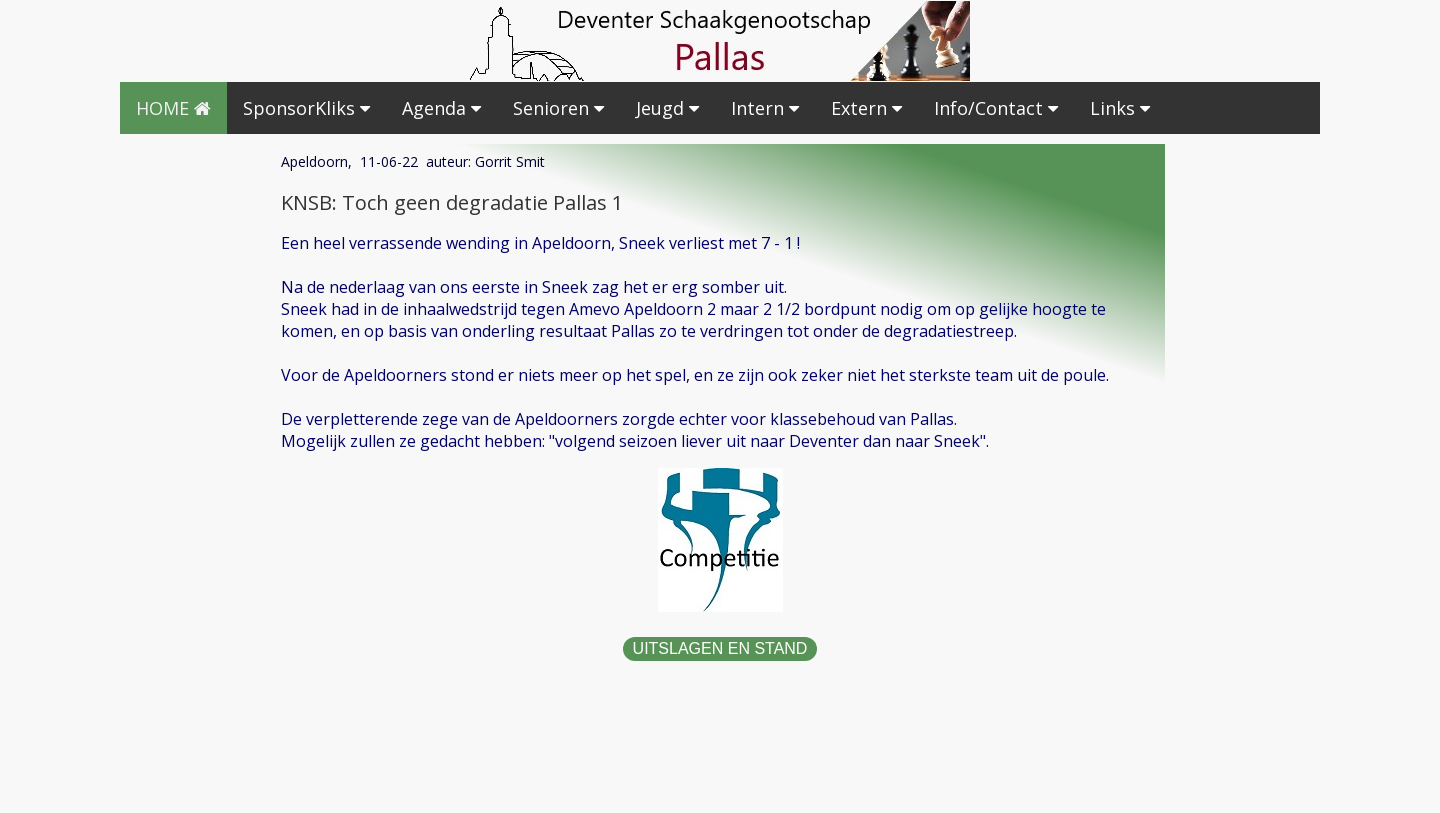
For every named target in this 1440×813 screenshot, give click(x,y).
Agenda (441, 108)
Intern (765, 108)
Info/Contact (996, 108)
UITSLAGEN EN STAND (720, 648)
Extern (866, 108)
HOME (173, 108)
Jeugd (667, 108)
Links (1120, 108)
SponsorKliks (306, 108)
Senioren (558, 108)
